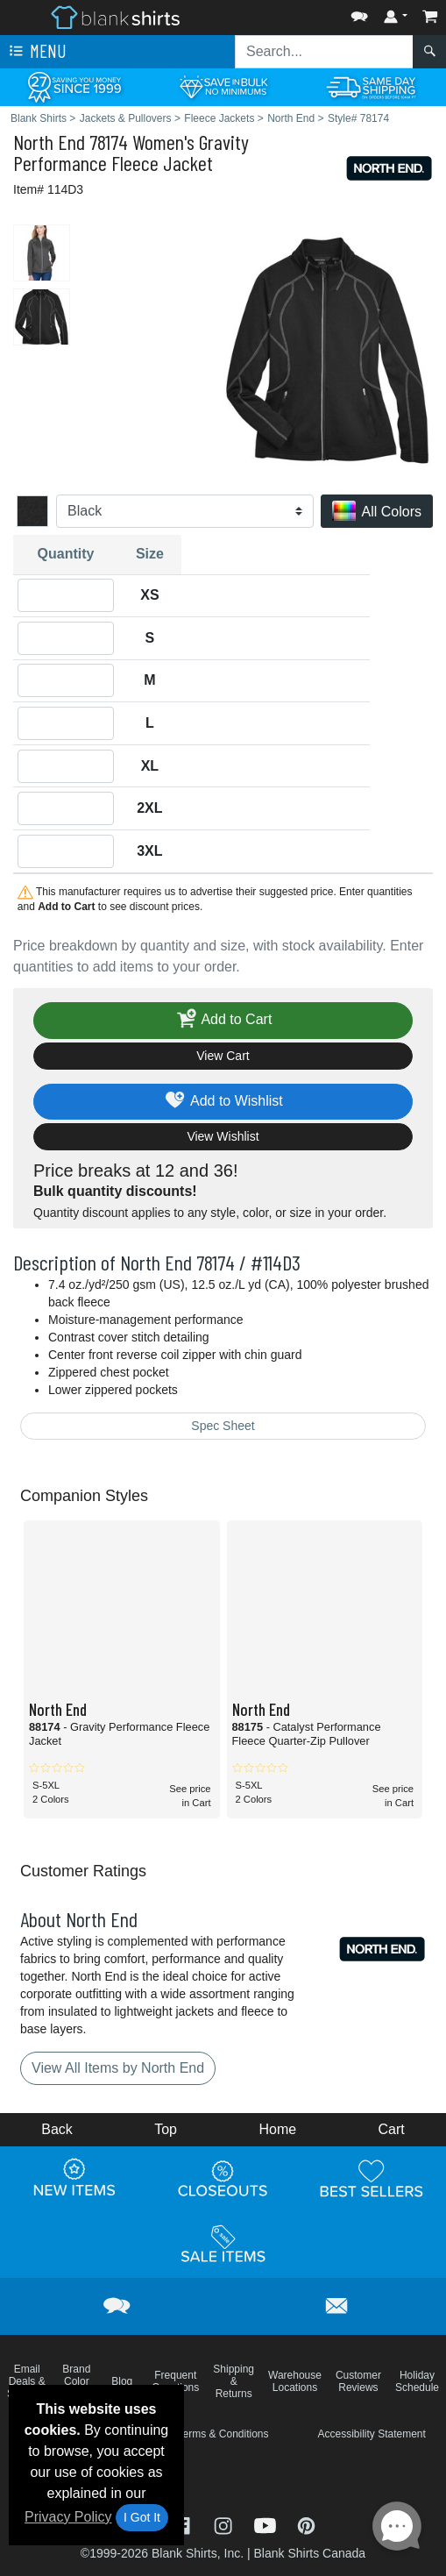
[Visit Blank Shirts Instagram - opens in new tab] (225, 2524)
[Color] (185, 511)
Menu (36, 51)
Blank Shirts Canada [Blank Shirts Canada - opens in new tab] (309, 2553)
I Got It (142, 2517)
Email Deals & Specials (26, 2381)
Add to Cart (223, 1020)
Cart (392, 2129)
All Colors (376, 512)
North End (49, 141)
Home (277, 2129)
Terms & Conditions (222, 2434)
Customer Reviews (358, 2381)
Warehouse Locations (295, 2381)
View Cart (222, 1056)
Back (57, 2129)
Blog (121, 2381)
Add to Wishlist (223, 1102)
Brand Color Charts (76, 2381)
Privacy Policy (68, 2516)
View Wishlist (222, 1136)
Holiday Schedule (417, 2381)
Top (165, 2129)
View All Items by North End (118, 2067)
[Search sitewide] (324, 51)
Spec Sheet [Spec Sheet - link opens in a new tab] (222, 1426)
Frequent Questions (175, 2381)
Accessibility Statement (371, 2434)
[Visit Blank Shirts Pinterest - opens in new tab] (306, 2524)
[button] (359, 12)
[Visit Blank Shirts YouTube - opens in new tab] (267, 2524)
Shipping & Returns (233, 2381)
